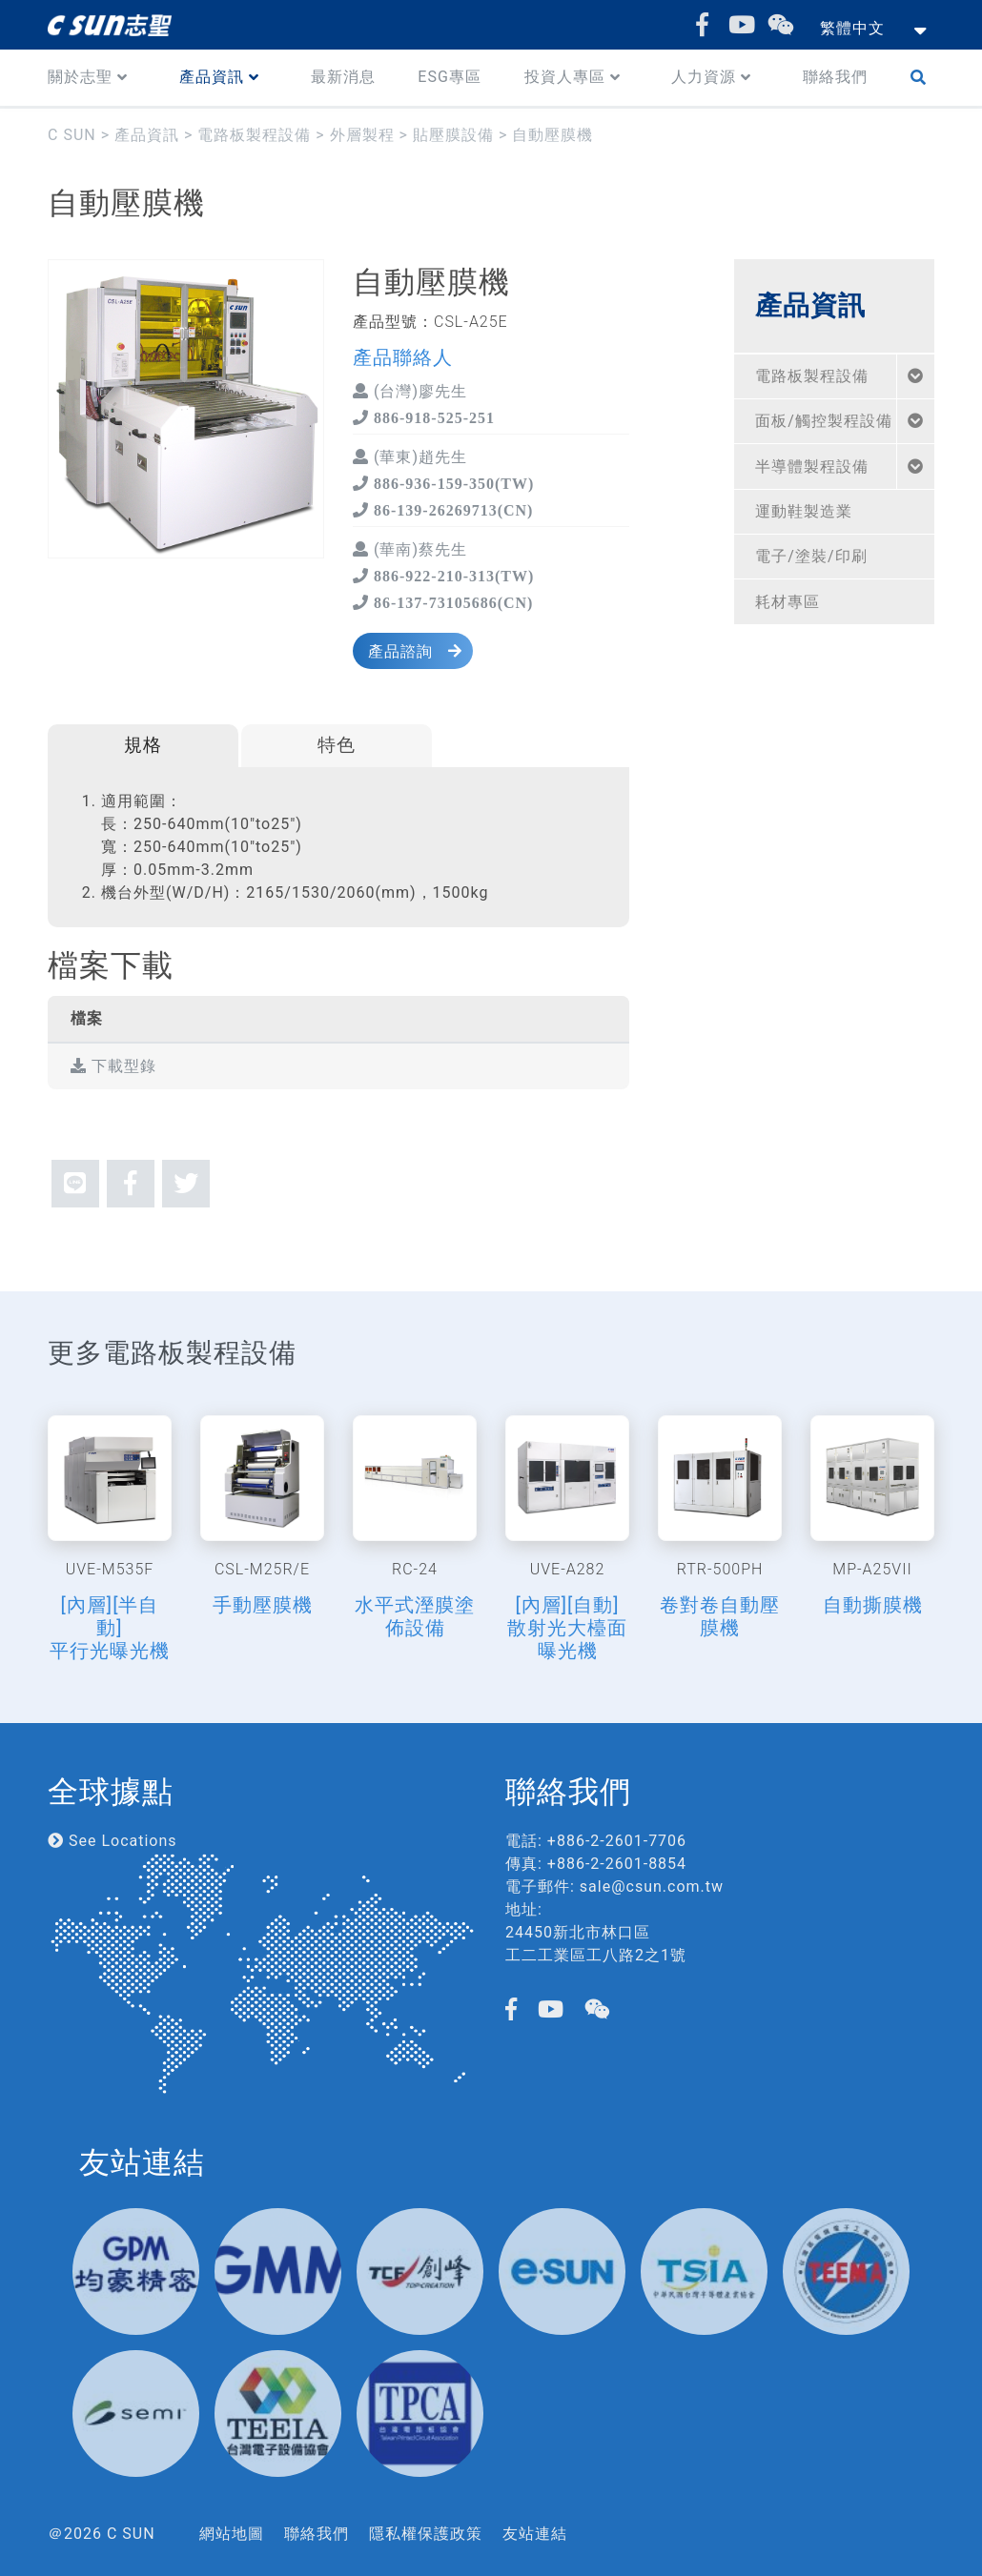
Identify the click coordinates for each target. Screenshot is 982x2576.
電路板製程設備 (812, 376)
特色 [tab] (336, 745)
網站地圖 (231, 2534)
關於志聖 (80, 77)
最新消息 (343, 77)
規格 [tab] (143, 745)
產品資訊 (211, 77)
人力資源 (703, 77)
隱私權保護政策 (425, 2534)
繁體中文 (852, 28)
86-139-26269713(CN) (451, 509)
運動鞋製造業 (803, 511)
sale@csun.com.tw (652, 1886)
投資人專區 (564, 77)
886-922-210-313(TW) (451, 575)
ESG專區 (449, 77)
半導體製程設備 (812, 466)
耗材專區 (787, 602)
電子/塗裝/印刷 (811, 556)
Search (922, 78)
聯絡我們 (835, 77)
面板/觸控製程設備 (823, 421)
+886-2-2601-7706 (616, 1841)
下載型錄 (113, 1066)
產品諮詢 (400, 651)
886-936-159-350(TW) (451, 483)
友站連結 (534, 2534)
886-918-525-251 (432, 417)
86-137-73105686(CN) (451, 602)
